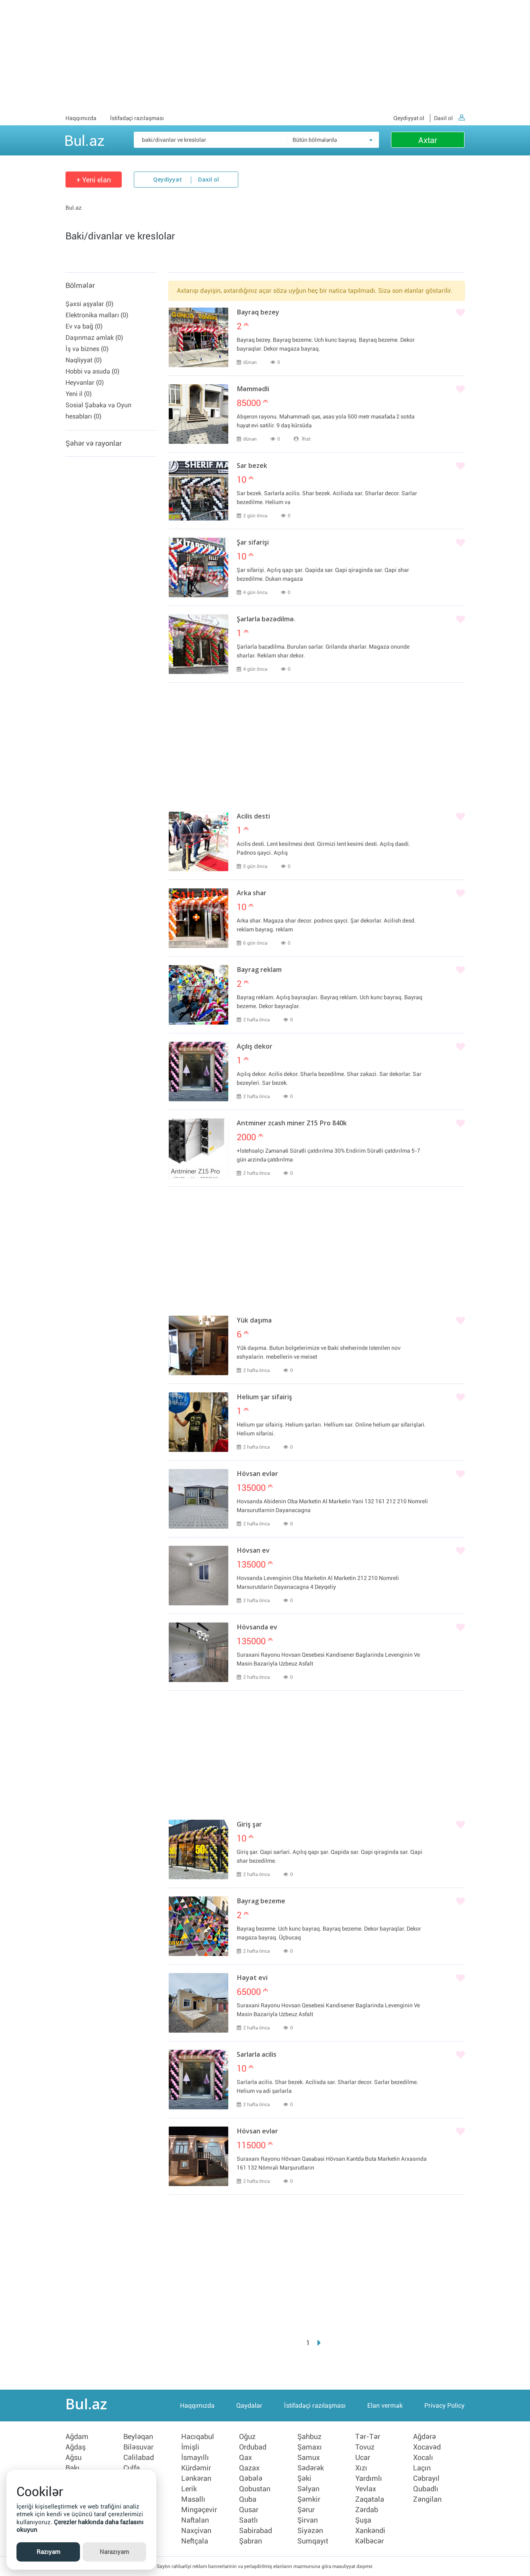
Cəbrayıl (426, 2478)
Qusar (248, 2510)
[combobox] (332, 140)
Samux (308, 2458)
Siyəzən (310, 2531)
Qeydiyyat (167, 180)
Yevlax (365, 2489)
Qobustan (254, 2489)
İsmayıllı (195, 2458)
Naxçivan (196, 2531)
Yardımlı (368, 2478)
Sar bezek (252, 466)
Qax (245, 2458)
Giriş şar (249, 1825)
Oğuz (247, 2437)
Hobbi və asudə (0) (92, 371)
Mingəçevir (199, 2510)
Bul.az (84, 139)
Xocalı (423, 2458)
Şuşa (363, 2520)
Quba (247, 2499)
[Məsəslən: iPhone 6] (256, 140)
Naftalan (195, 2520)
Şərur (306, 2510)
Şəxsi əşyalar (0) (89, 304)
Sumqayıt (312, 2541)
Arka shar (251, 893)
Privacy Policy (444, 2405)
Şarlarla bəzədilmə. (266, 619)
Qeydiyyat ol (408, 118)
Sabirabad (255, 2531)
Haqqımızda (80, 118)
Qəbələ (250, 2478)
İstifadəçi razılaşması (137, 118)
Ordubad (252, 2447)
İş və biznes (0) (86, 349)
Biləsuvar (138, 2447)
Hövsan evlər (257, 1474)
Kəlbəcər (369, 2541)
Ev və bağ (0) (83, 326)
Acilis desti (253, 817)
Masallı (193, 2499)
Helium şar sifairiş (264, 1397)
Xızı (361, 2468)
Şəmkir (308, 2499)
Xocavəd (427, 2447)
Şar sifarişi (253, 543)
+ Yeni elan (93, 180)
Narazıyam (114, 2552)
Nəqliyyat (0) (83, 360)
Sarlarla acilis (256, 2055)
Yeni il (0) (78, 394)
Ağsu (73, 2458)
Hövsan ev (253, 1551)
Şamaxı (309, 2447)
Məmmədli (253, 389)
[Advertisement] (265, 56)
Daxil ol (449, 118)
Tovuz (364, 2447)
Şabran (250, 2541)
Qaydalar (249, 2405)
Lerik (189, 2489)
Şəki (304, 2478)
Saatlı (248, 2520)
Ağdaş (75, 2447)
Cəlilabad (138, 2458)
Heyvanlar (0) (84, 382)
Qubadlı (425, 2489)
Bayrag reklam (259, 970)
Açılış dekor (254, 1047)
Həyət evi (252, 1978)
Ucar (362, 2458)
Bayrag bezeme (261, 1901)
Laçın (422, 2468)
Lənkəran (196, 2478)
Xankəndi (370, 2531)
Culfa (131, 2468)
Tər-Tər (367, 2437)
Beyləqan (138, 2437)
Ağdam (76, 2437)
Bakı (72, 2468)
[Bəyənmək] (460, 313)
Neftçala (194, 2541)
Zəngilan (427, 2499)
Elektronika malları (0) (96, 315)
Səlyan (308, 2489)
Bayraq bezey (258, 313)
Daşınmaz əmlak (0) (94, 337)
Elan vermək (385, 2405)
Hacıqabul (197, 2437)
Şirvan (307, 2520)
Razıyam (48, 2552)
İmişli (190, 2447)
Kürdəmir (196, 2468)
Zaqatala (369, 2499)
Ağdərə (424, 2437)
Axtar (427, 140)
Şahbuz (309, 2437)
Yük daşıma (254, 1321)
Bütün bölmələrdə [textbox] (315, 140)
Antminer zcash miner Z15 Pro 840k (292, 1124)
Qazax (249, 2468)
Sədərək (310, 2468)
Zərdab (366, 2510)
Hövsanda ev (257, 1628)
